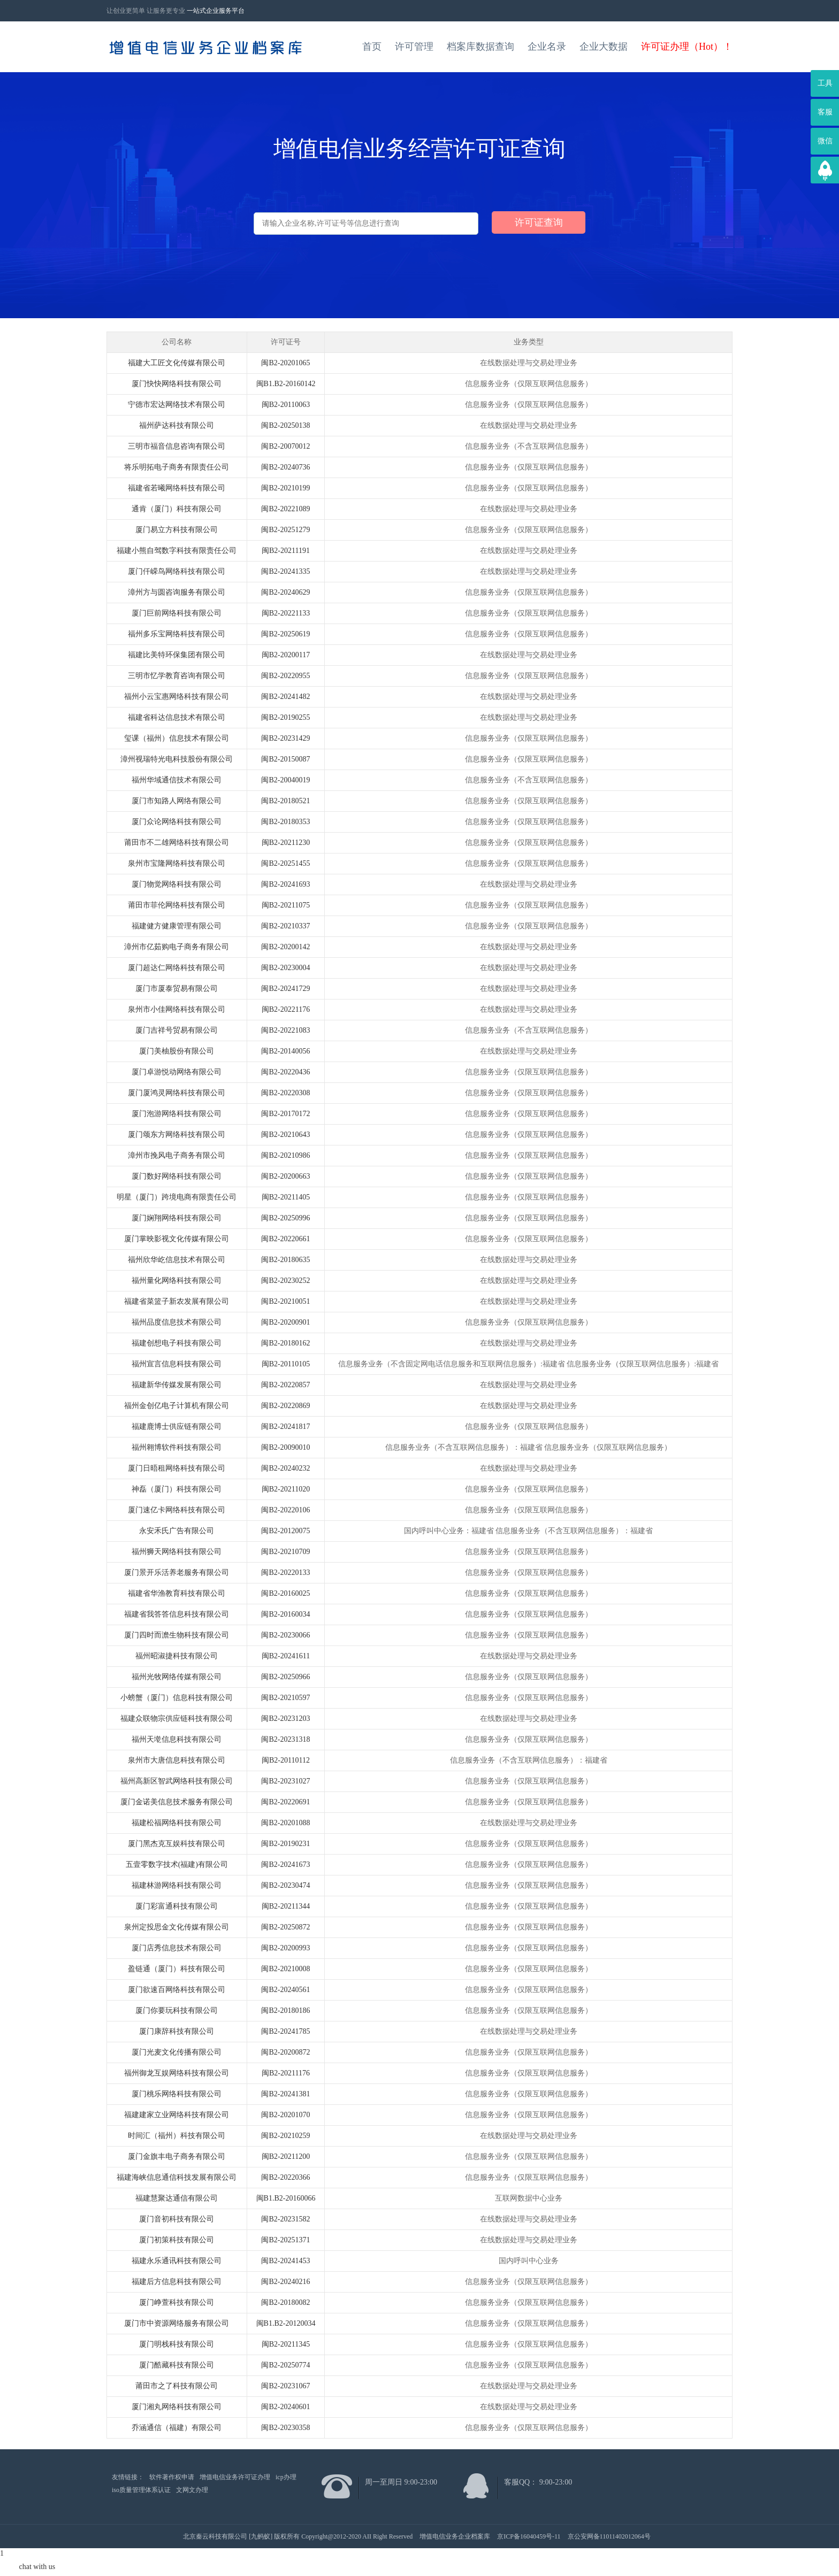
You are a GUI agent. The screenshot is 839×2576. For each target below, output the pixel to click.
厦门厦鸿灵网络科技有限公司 (176, 1093)
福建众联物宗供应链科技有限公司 (176, 1718)
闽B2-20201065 (285, 363)
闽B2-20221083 (285, 1030)
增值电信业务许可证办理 (235, 2477)
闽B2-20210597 (285, 1698)
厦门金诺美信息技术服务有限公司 (176, 1802)
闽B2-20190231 (285, 1844)
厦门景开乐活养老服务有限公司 (176, 1572)
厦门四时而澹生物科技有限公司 (176, 1635)
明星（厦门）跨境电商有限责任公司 (177, 1197)
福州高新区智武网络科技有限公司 (176, 1781)
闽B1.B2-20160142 (286, 384)
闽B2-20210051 (285, 1301)
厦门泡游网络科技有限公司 (177, 1114)
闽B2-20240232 (285, 1468)
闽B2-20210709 (285, 1552)
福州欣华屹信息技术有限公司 (176, 1260)
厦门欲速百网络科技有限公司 (176, 1990)
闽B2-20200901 (285, 1322)
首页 (372, 46)
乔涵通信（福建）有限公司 (177, 2428)
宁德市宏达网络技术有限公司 (176, 405)
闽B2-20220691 (285, 1802)
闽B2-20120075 (285, 1531)
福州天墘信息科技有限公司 (177, 1739)
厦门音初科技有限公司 (176, 2219)
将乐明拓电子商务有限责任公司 (176, 467)
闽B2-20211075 (286, 905)
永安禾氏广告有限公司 (176, 1531)
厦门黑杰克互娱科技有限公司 (176, 1844)
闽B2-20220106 (285, 1510)
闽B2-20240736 (285, 467)
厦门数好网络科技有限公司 (177, 1176)
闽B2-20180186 (285, 2010)
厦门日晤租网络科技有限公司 (176, 1468)
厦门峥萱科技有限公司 (176, 2302)
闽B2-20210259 (285, 2136)
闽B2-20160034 (285, 1614)
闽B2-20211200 (286, 2156)
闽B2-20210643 (285, 1135)
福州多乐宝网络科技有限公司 (176, 634)
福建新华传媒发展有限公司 (177, 1385)
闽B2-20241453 (285, 2261)
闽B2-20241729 (285, 989)
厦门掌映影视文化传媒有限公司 (176, 1239)
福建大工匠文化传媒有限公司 (176, 363)
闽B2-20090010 (285, 1447)
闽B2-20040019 (285, 780)
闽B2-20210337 (285, 926)
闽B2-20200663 (285, 1176)
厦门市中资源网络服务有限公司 (176, 2323)
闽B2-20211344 (286, 1906)
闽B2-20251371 (285, 2240)
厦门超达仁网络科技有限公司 (176, 968)
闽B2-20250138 (285, 425)
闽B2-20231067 (285, 2386)
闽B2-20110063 (286, 405)
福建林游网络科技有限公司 (177, 1885)
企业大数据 (603, 46)
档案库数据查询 (480, 46)
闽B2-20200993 (285, 1948)
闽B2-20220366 (285, 2177)
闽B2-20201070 (285, 2115)
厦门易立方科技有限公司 (176, 530)
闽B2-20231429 (285, 738)
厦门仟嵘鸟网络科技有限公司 (176, 571)
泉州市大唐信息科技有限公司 (176, 1760)
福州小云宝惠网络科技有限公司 (176, 697)
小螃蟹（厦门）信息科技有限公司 (176, 1698)
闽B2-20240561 (285, 1990)
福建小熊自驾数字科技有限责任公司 (177, 551)
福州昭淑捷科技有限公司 (176, 1656)
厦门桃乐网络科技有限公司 (177, 2094)
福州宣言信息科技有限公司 (177, 1364)
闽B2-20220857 (285, 1385)
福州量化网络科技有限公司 (177, 1281)
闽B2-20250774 (285, 2365)
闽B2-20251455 (285, 863)
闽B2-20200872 (285, 2052)
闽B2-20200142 (285, 947)
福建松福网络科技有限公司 (177, 1823)
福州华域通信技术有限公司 (177, 780)
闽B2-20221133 (286, 613)
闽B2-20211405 (286, 1197)
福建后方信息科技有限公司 (177, 2282)
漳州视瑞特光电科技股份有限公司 (176, 759)
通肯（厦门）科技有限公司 (177, 509)
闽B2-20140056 (285, 1051)
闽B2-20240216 (285, 2282)
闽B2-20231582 (285, 2219)
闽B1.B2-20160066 (286, 2198)
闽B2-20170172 (285, 1114)
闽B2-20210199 (285, 488)
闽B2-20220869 (285, 1406)
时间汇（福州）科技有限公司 (176, 2136)
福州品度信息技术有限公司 (177, 1322)
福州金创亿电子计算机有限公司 (176, 1406)
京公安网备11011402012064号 (609, 2536)
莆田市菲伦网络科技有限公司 (176, 905)
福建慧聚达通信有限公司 (176, 2198)
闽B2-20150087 (285, 759)
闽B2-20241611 (286, 1656)
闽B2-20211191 (286, 551)
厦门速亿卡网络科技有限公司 (176, 1510)
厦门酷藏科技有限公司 (176, 2365)
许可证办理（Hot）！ (687, 46)
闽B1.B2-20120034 (286, 2323)
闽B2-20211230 (286, 843)
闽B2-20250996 (285, 1218)
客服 (825, 112)
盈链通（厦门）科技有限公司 (176, 1969)
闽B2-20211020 (286, 1489)
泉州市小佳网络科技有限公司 (176, 1009)
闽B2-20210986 (285, 1155)
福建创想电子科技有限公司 (177, 1343)
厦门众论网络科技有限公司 (177, 822)
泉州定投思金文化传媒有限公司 (176, 1927)
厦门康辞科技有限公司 (176, 2031)
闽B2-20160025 (285, 1593)
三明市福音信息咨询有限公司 (176, 446)
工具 (825, 83)
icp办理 (286, 2477)
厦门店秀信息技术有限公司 (177, 1948)
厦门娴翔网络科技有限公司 (177, 1218)
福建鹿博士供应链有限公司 (177, 1426)
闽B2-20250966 (285, 1677)
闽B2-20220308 (285, 1093)
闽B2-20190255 (285, 717)
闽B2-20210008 (285, 1969)
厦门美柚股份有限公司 (176, 1051)
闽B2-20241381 (285, 2094)
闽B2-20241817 (285, 1426)
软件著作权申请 (171, 2477)
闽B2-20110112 (286, 1760)
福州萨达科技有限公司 (176, 425)
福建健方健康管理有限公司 (177, 926)
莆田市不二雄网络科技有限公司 (176, 843)
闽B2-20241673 (285, 1864)
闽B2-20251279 (285, 530)
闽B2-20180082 (285, 2302)
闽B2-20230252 (285, 1281)
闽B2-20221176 (286, 1009)
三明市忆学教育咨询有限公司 (176, 676)
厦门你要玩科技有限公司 (176, 2010)
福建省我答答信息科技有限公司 (176, 1614)
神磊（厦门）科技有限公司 (177, 1489)
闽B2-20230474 (285, 1885)
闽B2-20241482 (285, 697)
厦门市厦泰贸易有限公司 (176, 989)
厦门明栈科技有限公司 (176, 2344)
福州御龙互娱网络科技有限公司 (176, 2073)
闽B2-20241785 (285, 2031)
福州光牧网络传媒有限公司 (177, 1677)
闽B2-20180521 (285, 801)
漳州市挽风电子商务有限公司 (176, 1155)
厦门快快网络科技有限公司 (177, 384)
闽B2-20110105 (286, 1364)
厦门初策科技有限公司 (176, 2240)
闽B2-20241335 (285, 571)
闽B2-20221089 (285, 509)
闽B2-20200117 (286, 655)
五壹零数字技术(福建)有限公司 (177, 1864)
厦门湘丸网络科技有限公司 (177, 2407)
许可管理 (414, 46)
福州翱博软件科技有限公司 (177, 1447)
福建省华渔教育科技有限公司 (176, 1593)
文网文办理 (192, 2490)
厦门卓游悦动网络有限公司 (177, 1072)
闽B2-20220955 (285, 676)
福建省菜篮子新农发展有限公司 (176, 1301)
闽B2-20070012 (285, 446)
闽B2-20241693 (285, 884)
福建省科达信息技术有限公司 (176, 717)
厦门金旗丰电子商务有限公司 (176, 2156)
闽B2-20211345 (286, 2344)
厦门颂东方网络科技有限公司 (176, 1135)
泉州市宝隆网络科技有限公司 (176, 863)
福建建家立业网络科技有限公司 (176, 2115)
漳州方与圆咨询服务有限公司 (176, 592)
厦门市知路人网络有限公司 (177, 801)
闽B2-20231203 (285, 1718)
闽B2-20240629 (285, 592)
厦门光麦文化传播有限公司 (177, 2052)
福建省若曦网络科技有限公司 (176, 488)
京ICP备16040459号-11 (528, 2536)
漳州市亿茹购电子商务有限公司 (176, 947)
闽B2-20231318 (285, 1739)
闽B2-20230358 (285, 2428)
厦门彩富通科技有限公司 (176, 1906)
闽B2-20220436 (285, 1072)
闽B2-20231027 (285, 1781)
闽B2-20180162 (285, 1343)
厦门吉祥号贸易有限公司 (176, 1030)
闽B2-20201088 (285, 1823)
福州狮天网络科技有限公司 (177, 1552)
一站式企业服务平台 (216, 10)
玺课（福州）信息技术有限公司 (176, 738)
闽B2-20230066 (285, 1635)
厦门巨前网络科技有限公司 (177, 613)
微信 (825, 141)
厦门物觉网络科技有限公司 (177, 884)
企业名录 (547, 46)
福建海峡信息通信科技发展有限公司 (177, 2177)
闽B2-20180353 (285, 822)
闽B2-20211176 (286, 2073)
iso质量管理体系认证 (141, 2490)
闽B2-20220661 (285, 1239)
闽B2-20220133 (285, 1572)
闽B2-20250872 (285, 1927)
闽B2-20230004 (285, 968)
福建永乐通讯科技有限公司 (177, 2261)
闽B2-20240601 (285, 2407)
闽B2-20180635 (285, 1260)
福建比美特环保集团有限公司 (176, 655)
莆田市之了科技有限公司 (176, 2386)
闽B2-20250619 (285, 634)
